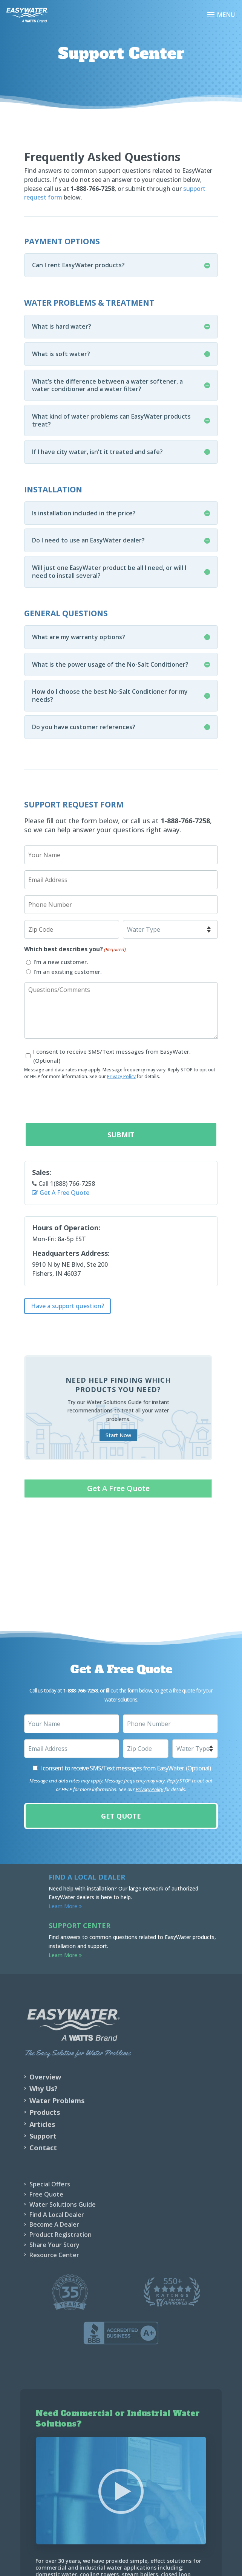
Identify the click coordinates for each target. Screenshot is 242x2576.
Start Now (118, 1435)
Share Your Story (54, 2245)
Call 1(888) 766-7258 (63, 1183)
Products (44, 2112)
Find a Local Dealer (87, 1876)
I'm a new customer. (61, 962)
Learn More (65, 1906)
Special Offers (49, 2184)
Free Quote (46, 2194)
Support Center (79, 1925)
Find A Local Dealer (56, 2214)
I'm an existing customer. (68, 971)
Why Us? (43, 2088)
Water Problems (56, 2100)
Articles (42, 2124)
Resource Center (54, 2255)
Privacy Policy (121, 1076)
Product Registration (60, 2234)
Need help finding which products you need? (118, 1385)
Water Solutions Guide (62, 2204)
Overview (45, 2076)
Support (43, 2135)
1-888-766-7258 (185, 820)
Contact (43, 2147)
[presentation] (81, 1100)
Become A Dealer (54, 2224)
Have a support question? (67, 1306)
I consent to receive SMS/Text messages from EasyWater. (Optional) (112, 1056)
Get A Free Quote (60, 1192)
